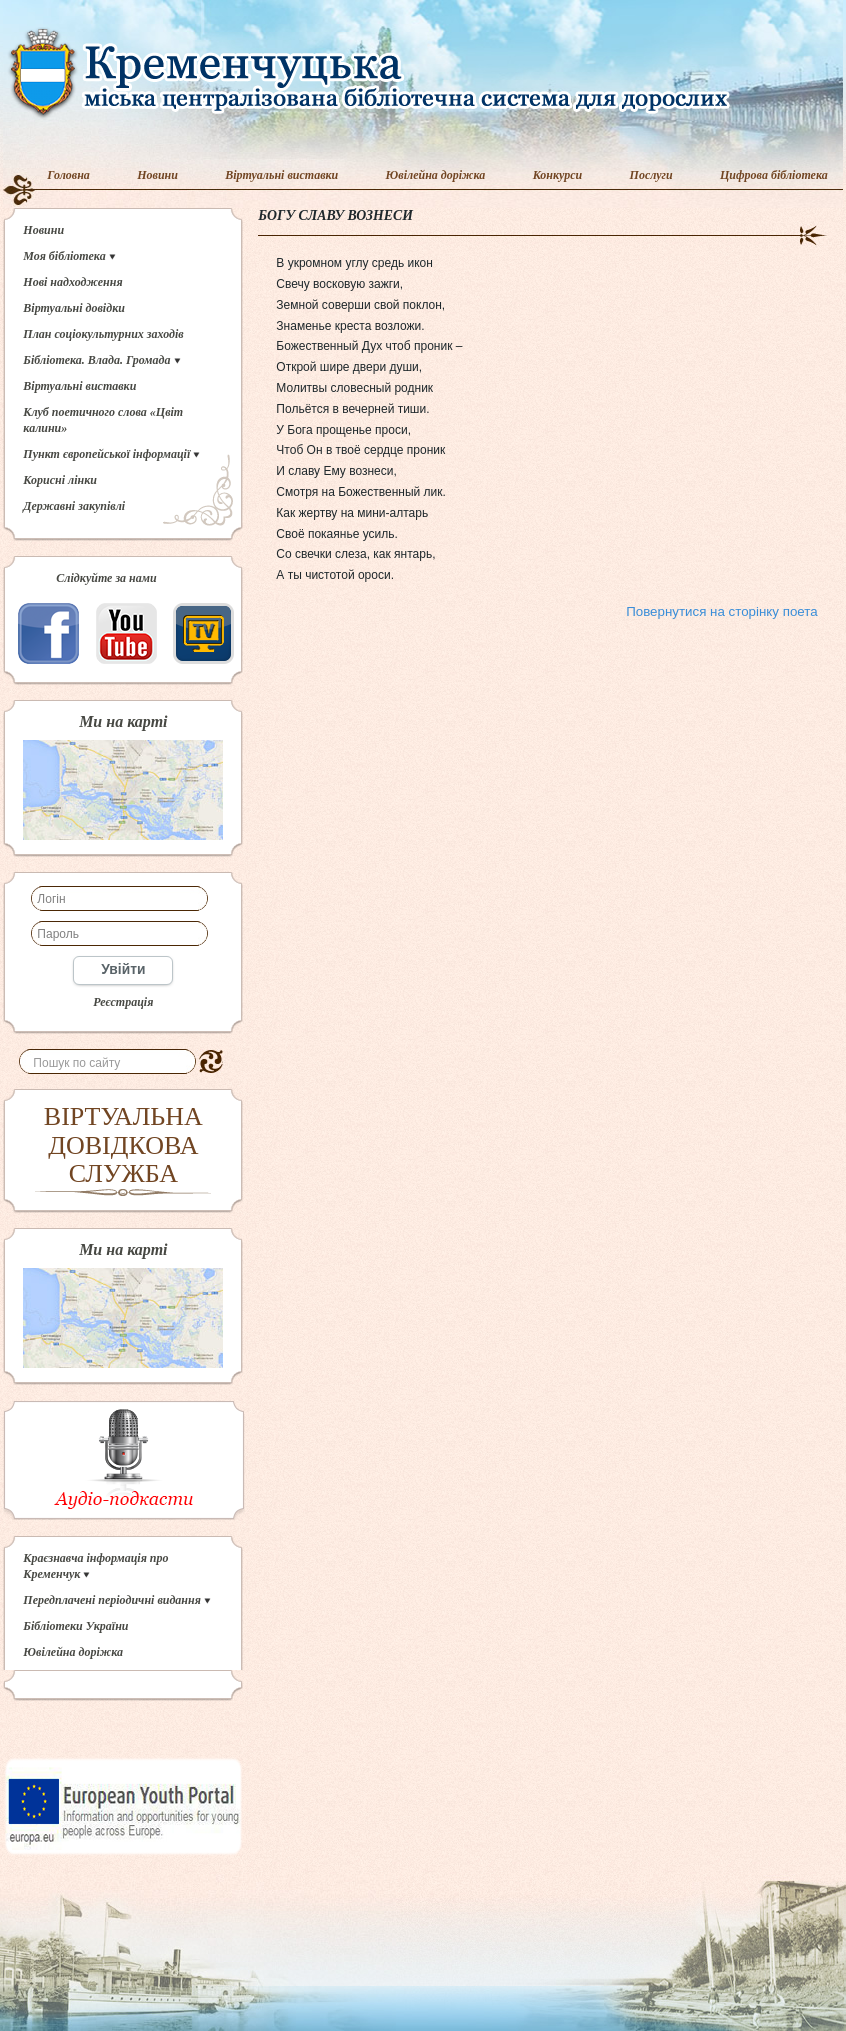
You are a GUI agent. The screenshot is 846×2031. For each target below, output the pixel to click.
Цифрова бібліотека (774, 175)
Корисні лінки (60, 480)
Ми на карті (123, 722)
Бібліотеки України (75, 1626)
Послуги (651, 175)
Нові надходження (72, 282)
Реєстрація (123, 1002)
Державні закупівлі (74, 506)
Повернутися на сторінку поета (721, 611)
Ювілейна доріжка (436, 175)
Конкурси (558, 175)
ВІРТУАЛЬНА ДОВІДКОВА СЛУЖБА (123, 1145)
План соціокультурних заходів (103, 334)
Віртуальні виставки (281, 175)
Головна (68, 175)
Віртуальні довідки (74, 308)
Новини (157, 175)
